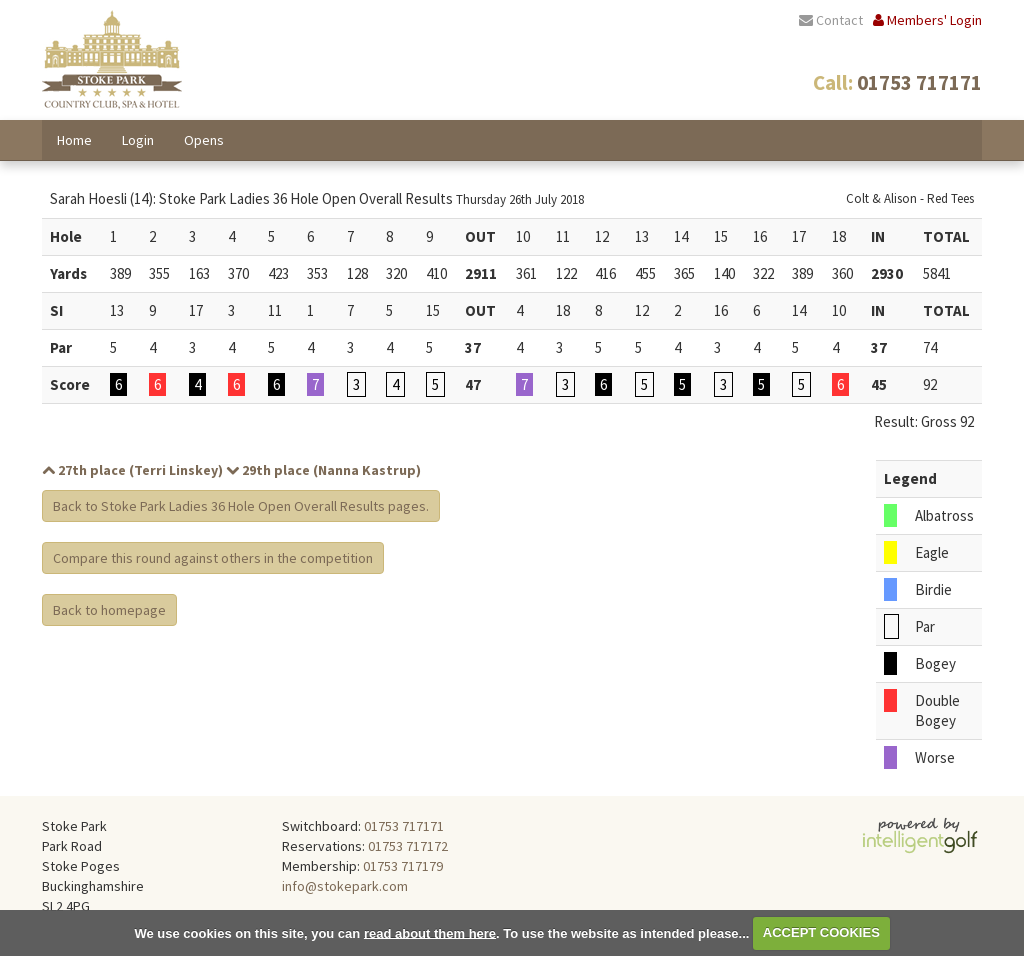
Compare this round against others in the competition (213, 558)
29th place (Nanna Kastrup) (323, 470)
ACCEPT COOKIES (821, 932)
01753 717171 (404, 826)
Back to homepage (109, 610)
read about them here (430, 932)
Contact (831, 20)
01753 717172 (408, 846)
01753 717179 (403, 866)
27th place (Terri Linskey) (132, 470)
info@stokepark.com (345, 886)
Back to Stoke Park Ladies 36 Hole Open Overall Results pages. (241, 506)
